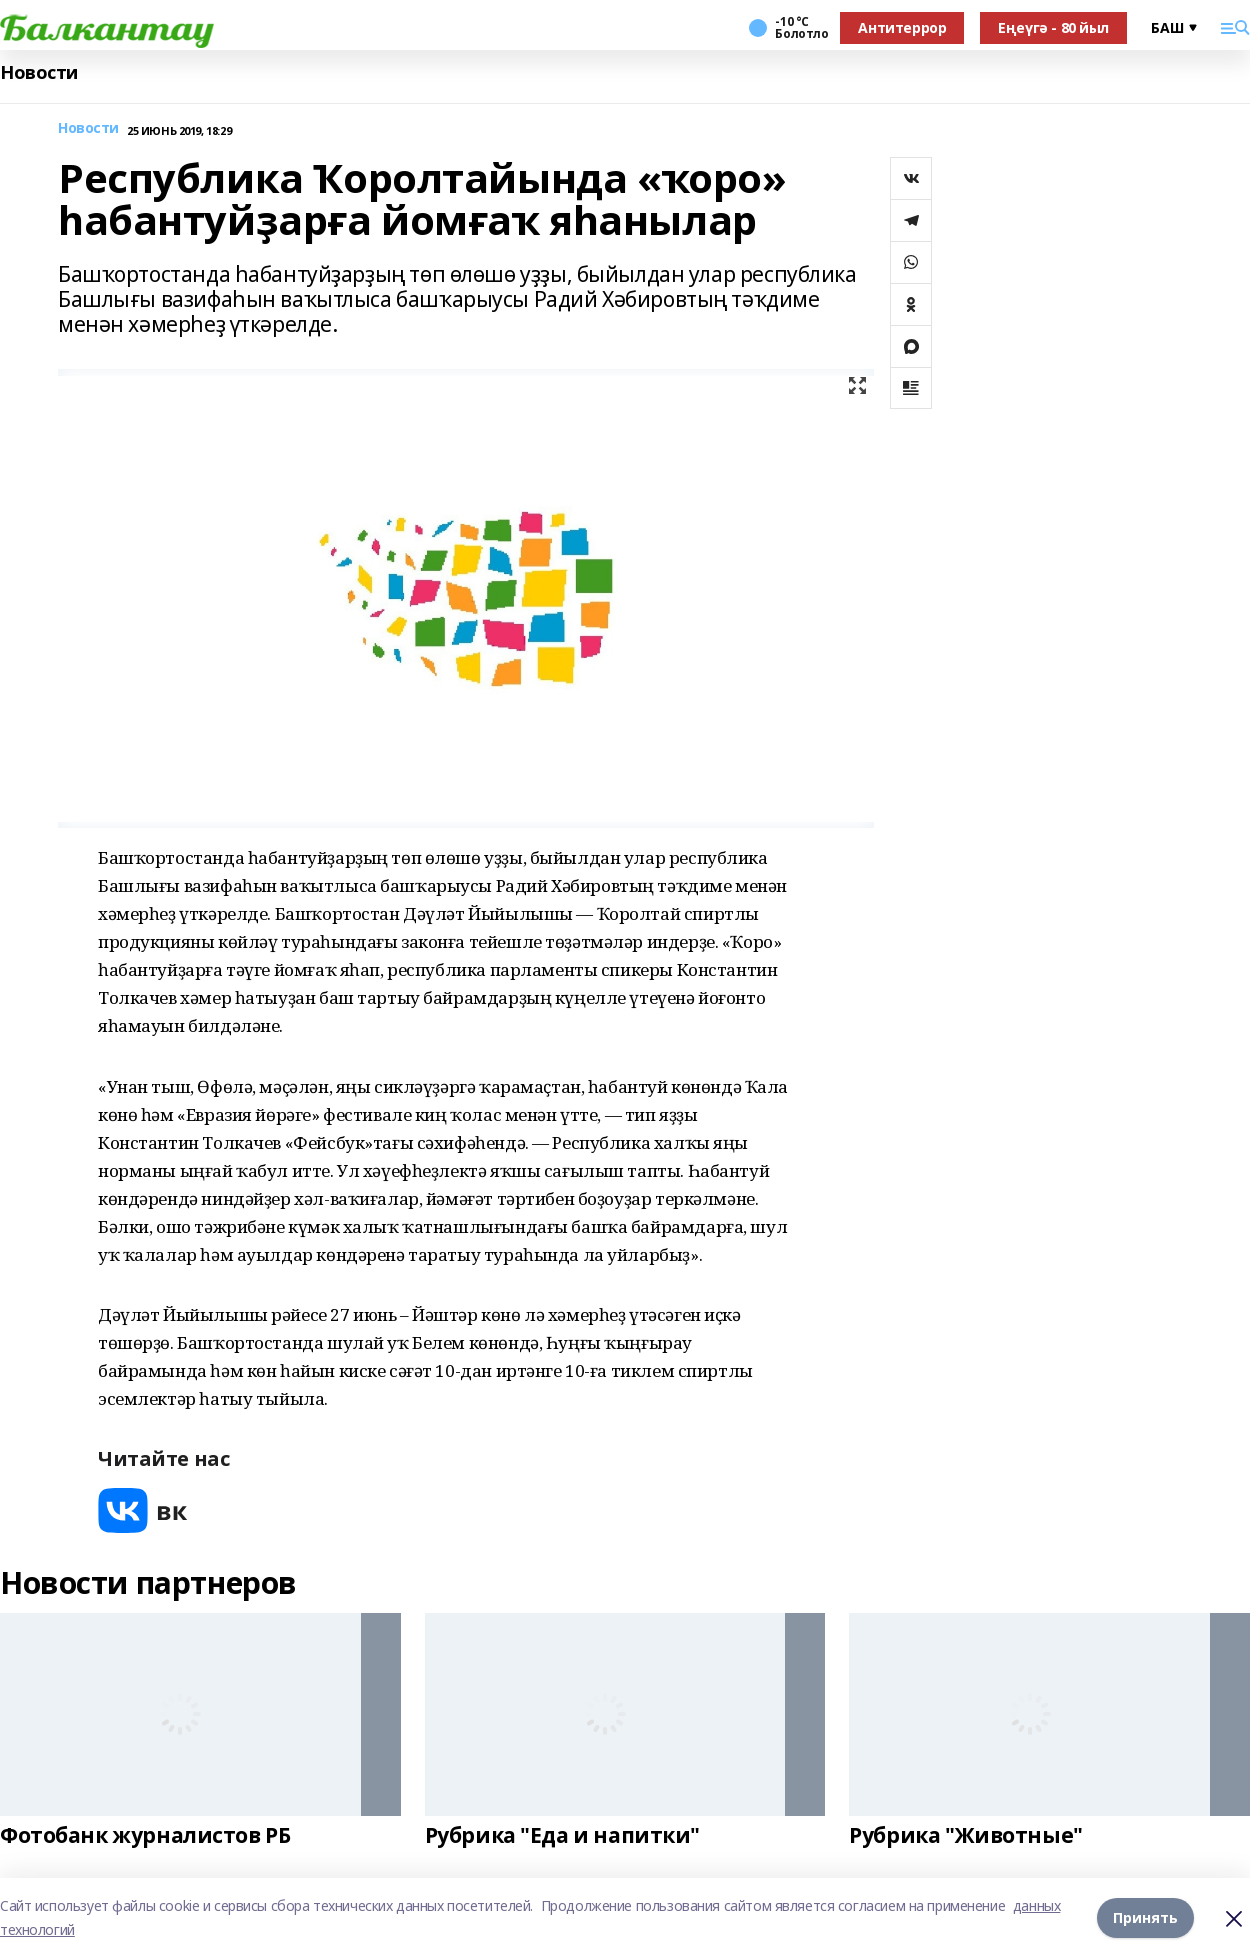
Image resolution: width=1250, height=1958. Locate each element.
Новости (39, 72)
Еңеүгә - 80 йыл (1053, 27)
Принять (1145, 1917)
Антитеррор (902, 27)
